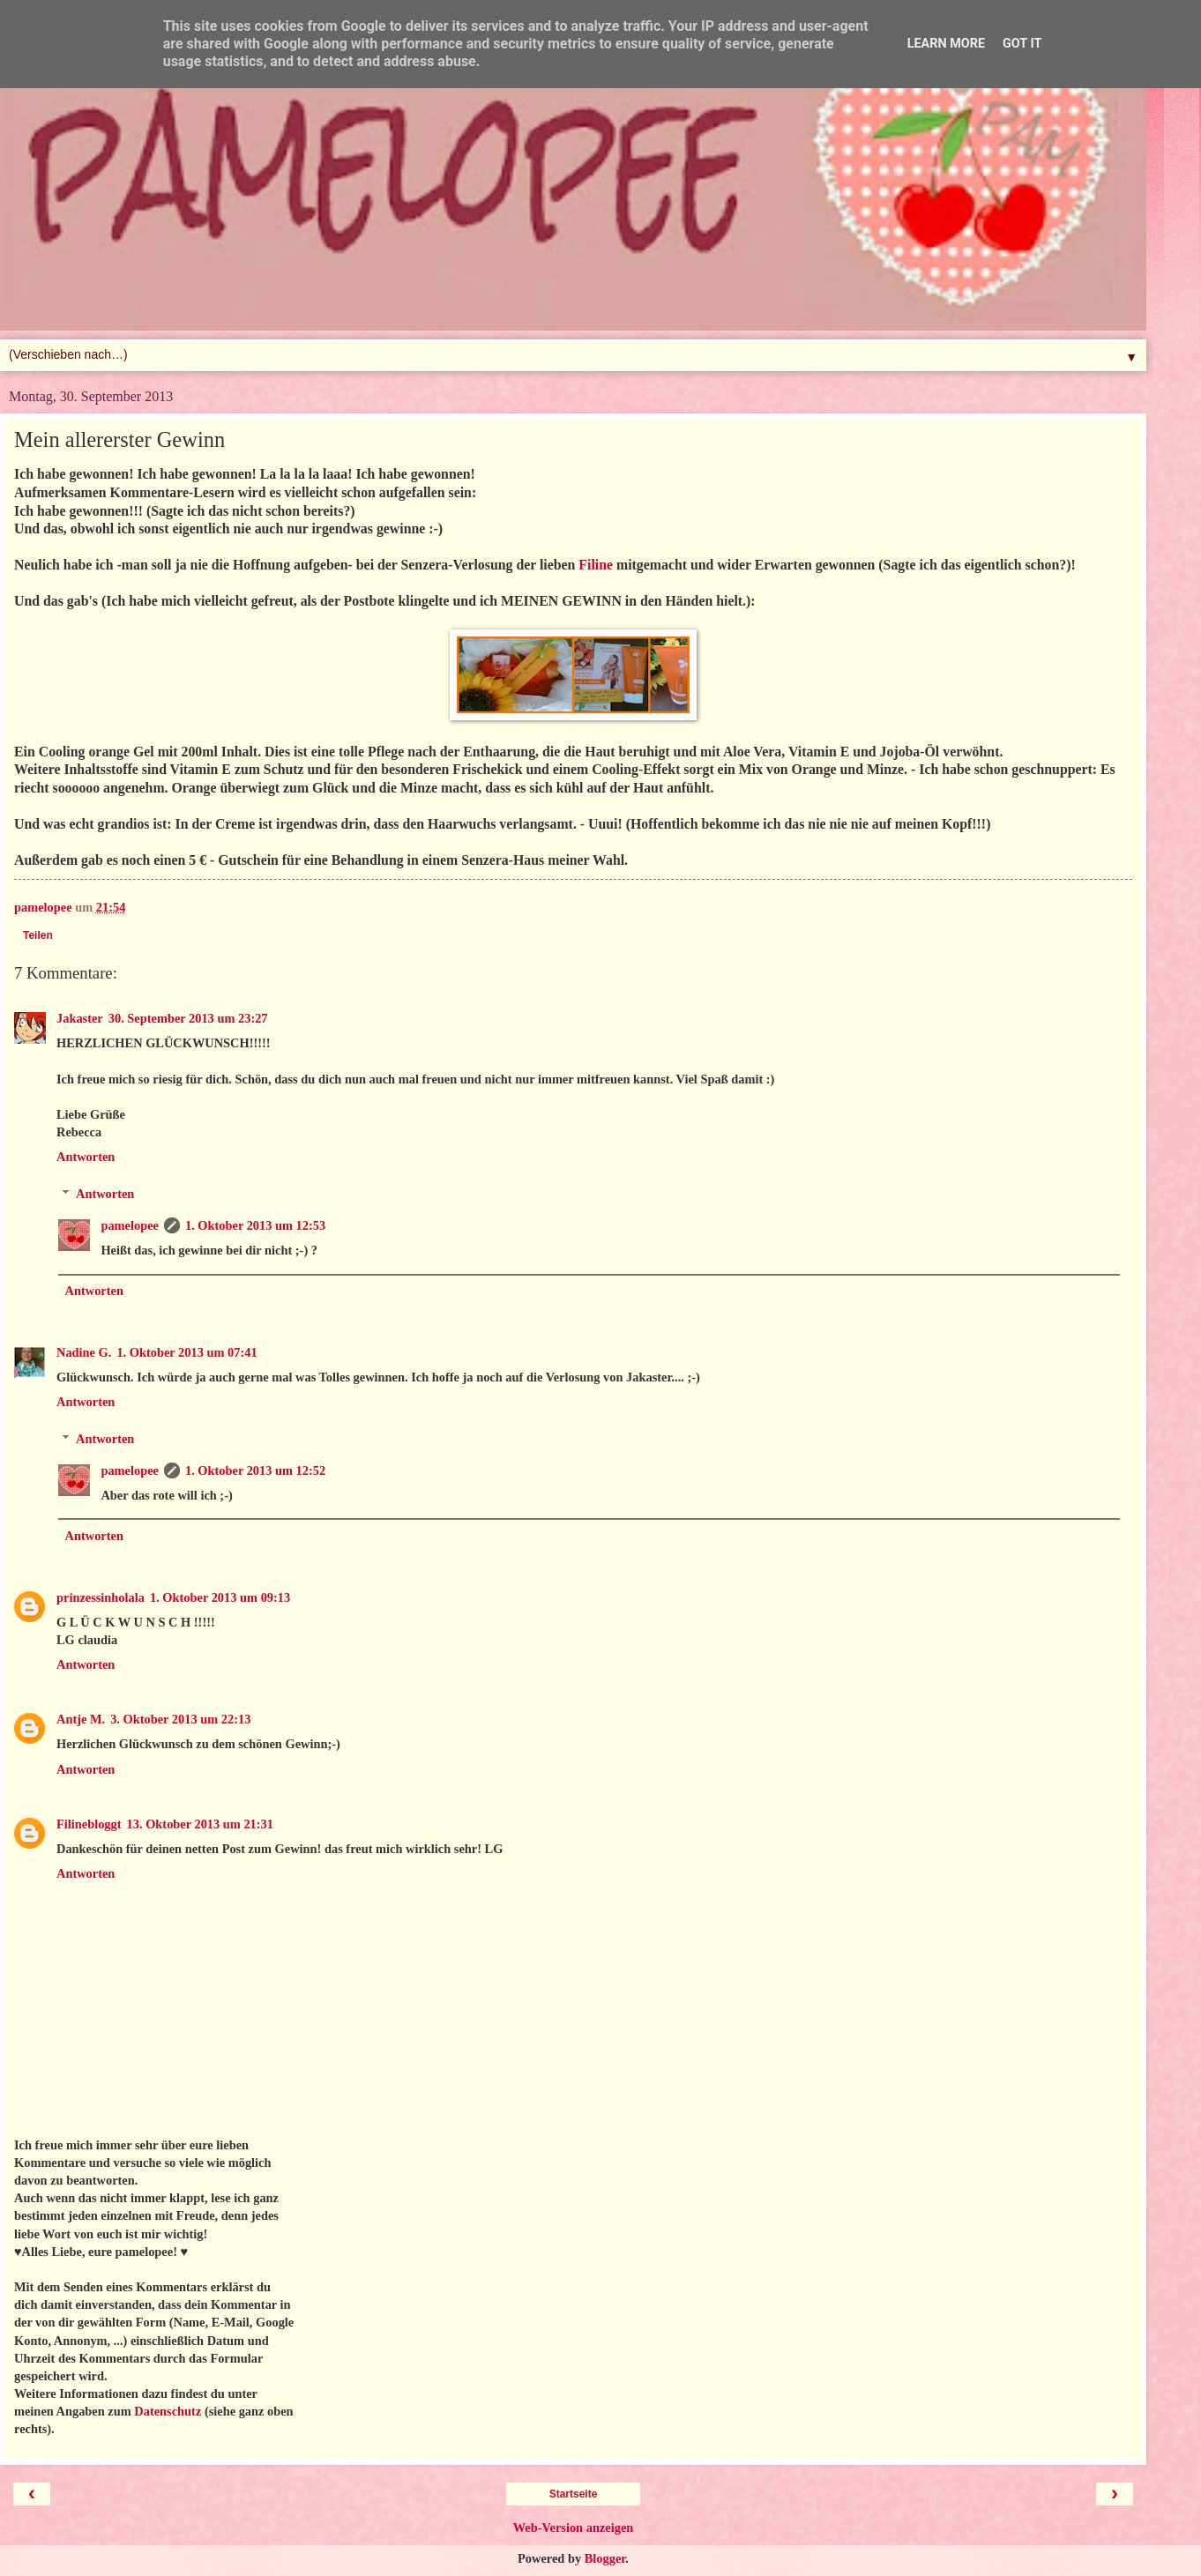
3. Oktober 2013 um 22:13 (180, 1719)
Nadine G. (83, 1352)
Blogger (605, 2558)
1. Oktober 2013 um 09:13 (220, 1597)
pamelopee (130, 1225)
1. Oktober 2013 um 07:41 (186, 1352)
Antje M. (80, 1719)
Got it (1022, 43)
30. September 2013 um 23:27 (188, 1018)
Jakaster (79, 1018)
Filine (595, 564)
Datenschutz (167, 2411)
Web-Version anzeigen (573, 2527)
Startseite (573, 2494)
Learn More (946, 43)
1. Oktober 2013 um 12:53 (255, 1225)
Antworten (85, 1157)
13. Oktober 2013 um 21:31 (200, 1824)
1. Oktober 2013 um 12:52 (255, 1470)
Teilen (38, 935)
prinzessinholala (100, 1597)
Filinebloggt (89, 1824)
